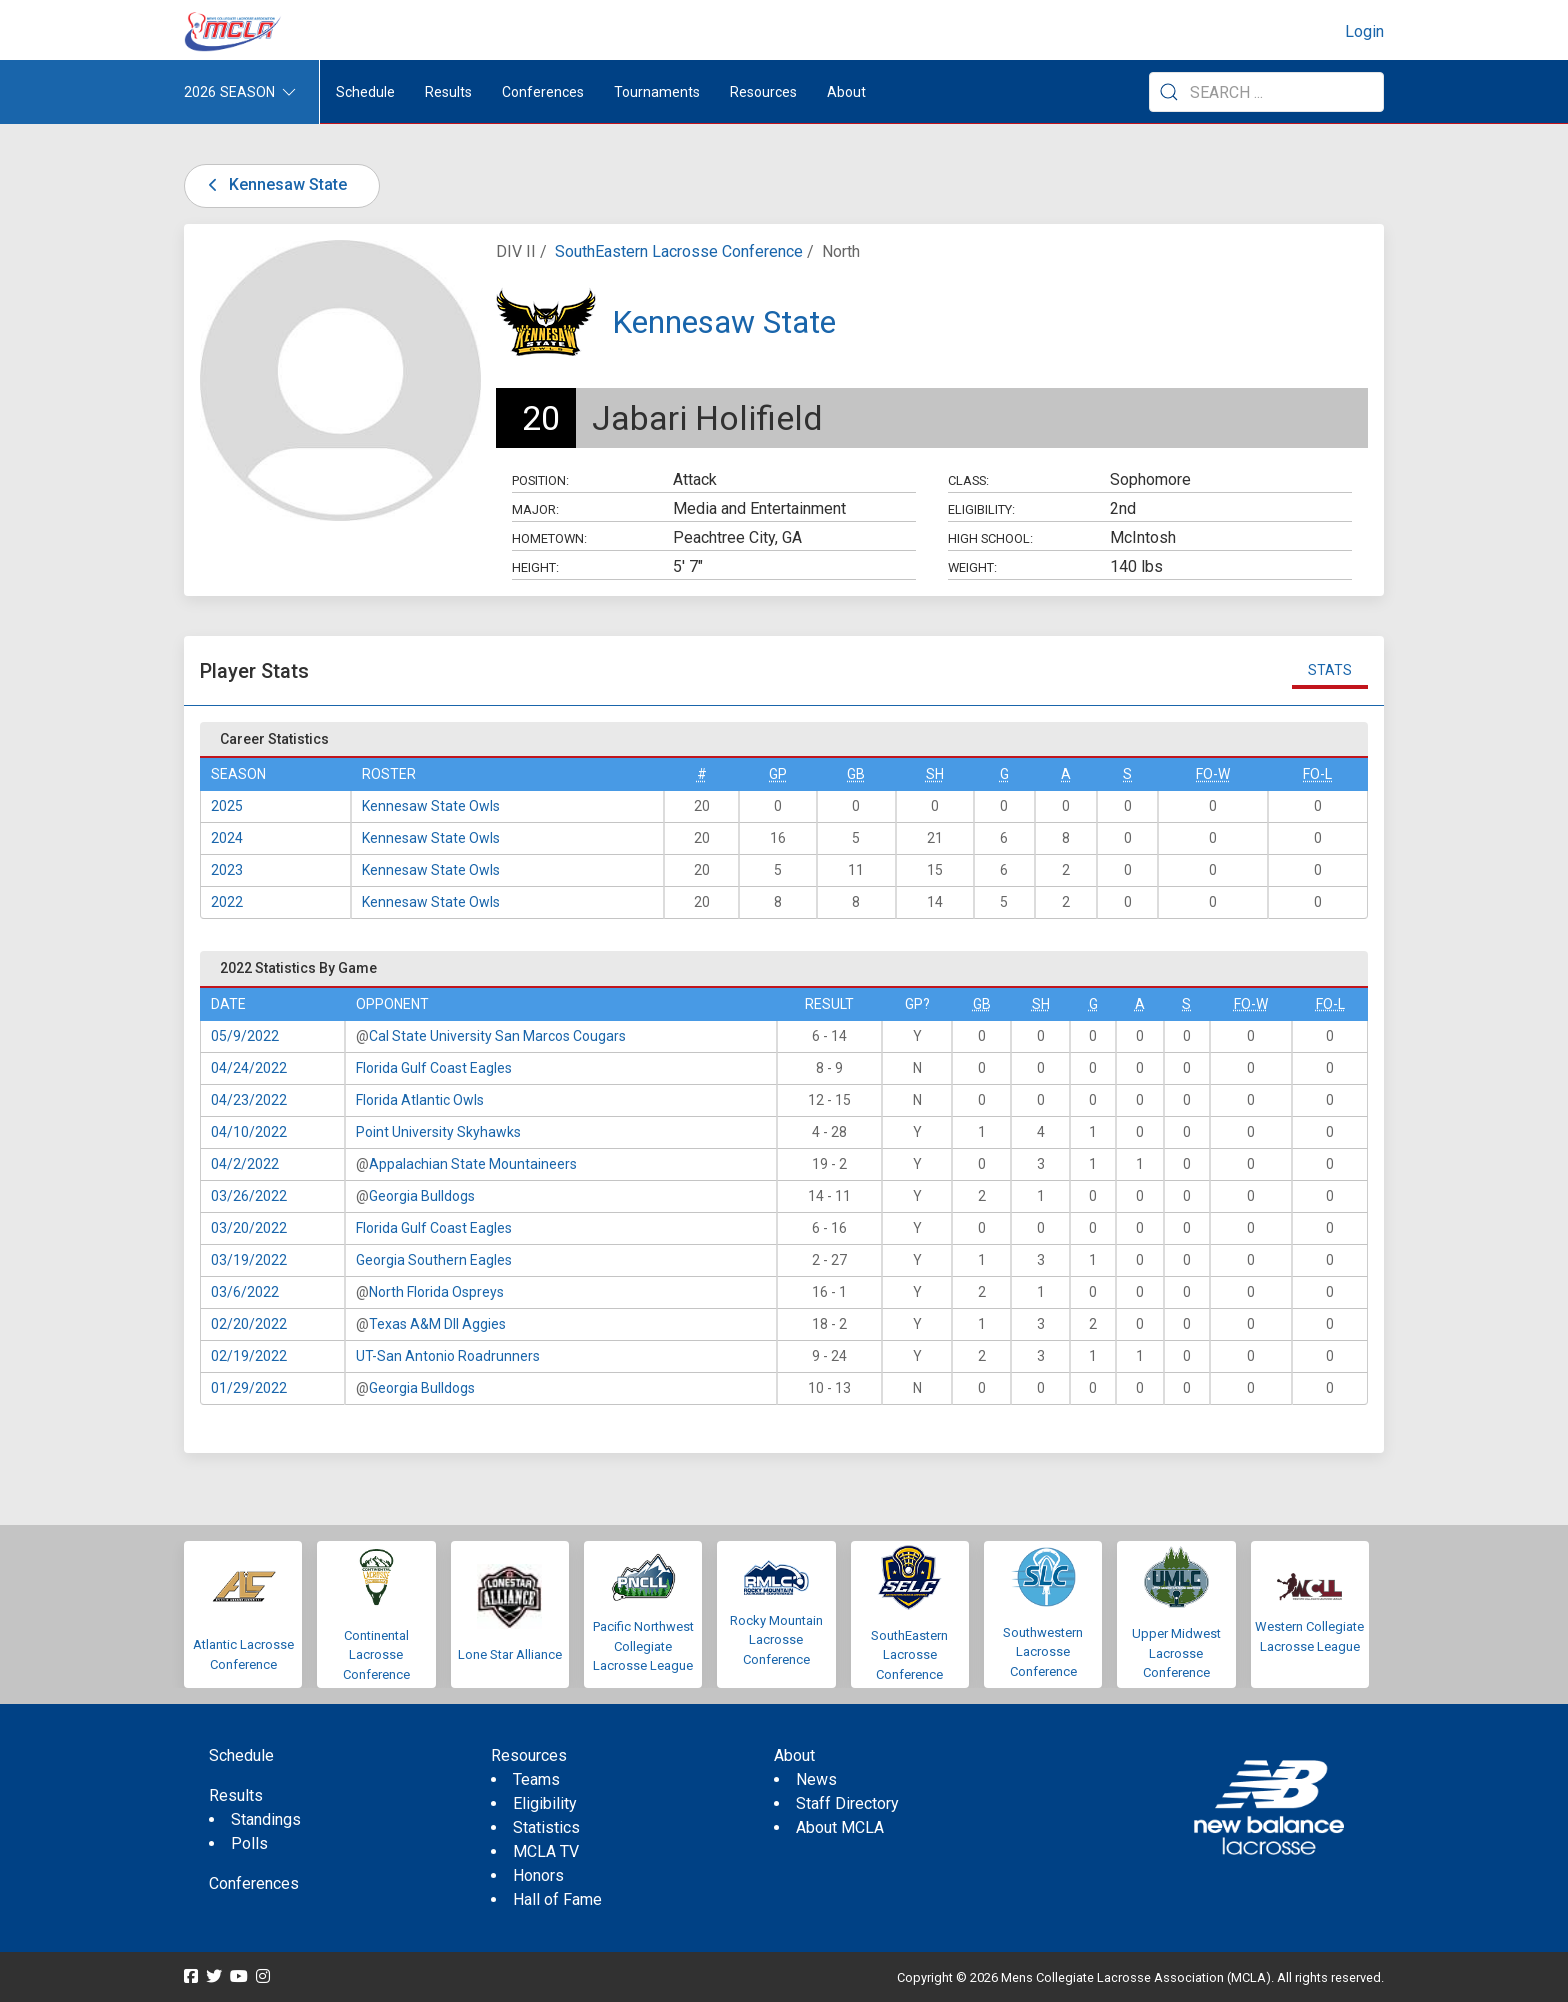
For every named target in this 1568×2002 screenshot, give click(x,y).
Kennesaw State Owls (431, 806)
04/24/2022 (249, 1068)
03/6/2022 (245, 1292)
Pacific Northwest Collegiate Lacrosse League (643, 1646)
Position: (540, 480)
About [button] (846, 92)
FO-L (1317, 774)
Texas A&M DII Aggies (437, 1324)
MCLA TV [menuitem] (546, 1851)
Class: (968, 480)
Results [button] (448, 92)
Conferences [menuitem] (254, 1883)
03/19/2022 (249, 1260)
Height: (535, 567)
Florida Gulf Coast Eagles (434, 1068)
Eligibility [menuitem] (545, 1803)
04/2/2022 (245, 1164)
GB (856, 774)
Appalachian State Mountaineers (473, 1164)
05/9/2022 (245, 1036)
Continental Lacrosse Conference (376, 1655)
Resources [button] (763, 92)
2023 (227, 870)
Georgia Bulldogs (422, 1196)
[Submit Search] (1169, 92)
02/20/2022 (249, 1324)
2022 (227, 902)
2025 (227, 806)
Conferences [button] (543, 92)
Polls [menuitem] (249, 1843)
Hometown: (549, 538)
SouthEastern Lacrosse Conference (679, 251)
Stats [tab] (1330, 670)
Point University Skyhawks (438, 1132)
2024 (227, 838)
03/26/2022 (249, 1196)
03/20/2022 (249, 1228)
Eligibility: (981, 509)
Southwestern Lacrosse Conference (1043, 1652)
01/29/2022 (249, 1388)
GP (778, 774)
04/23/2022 (249, 1100)
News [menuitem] (816, 1779)
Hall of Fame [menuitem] (557, 1899)
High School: (990, 538)
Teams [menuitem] (536, 1779)
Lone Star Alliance (510, 1654)
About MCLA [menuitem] (840, 1827)
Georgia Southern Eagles (434, 1260)
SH (935, 774)
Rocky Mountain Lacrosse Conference (776, 1640)
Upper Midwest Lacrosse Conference (1176, 1653)
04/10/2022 (249, 1132)
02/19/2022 (249, 1356)
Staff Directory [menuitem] (847, 1803)
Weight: (972, 567)
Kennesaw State (274, 184)
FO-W (1213, 774)
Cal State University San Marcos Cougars (497, 1036)
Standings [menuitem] (266, 1819)
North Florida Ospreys (436, 1292)
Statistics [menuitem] (546, 1827)
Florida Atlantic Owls (420, 1100)
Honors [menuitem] (538, 1875)
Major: (535, 509)
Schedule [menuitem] (365, 92)
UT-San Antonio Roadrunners (448, 1356)
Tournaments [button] (657, 92)
